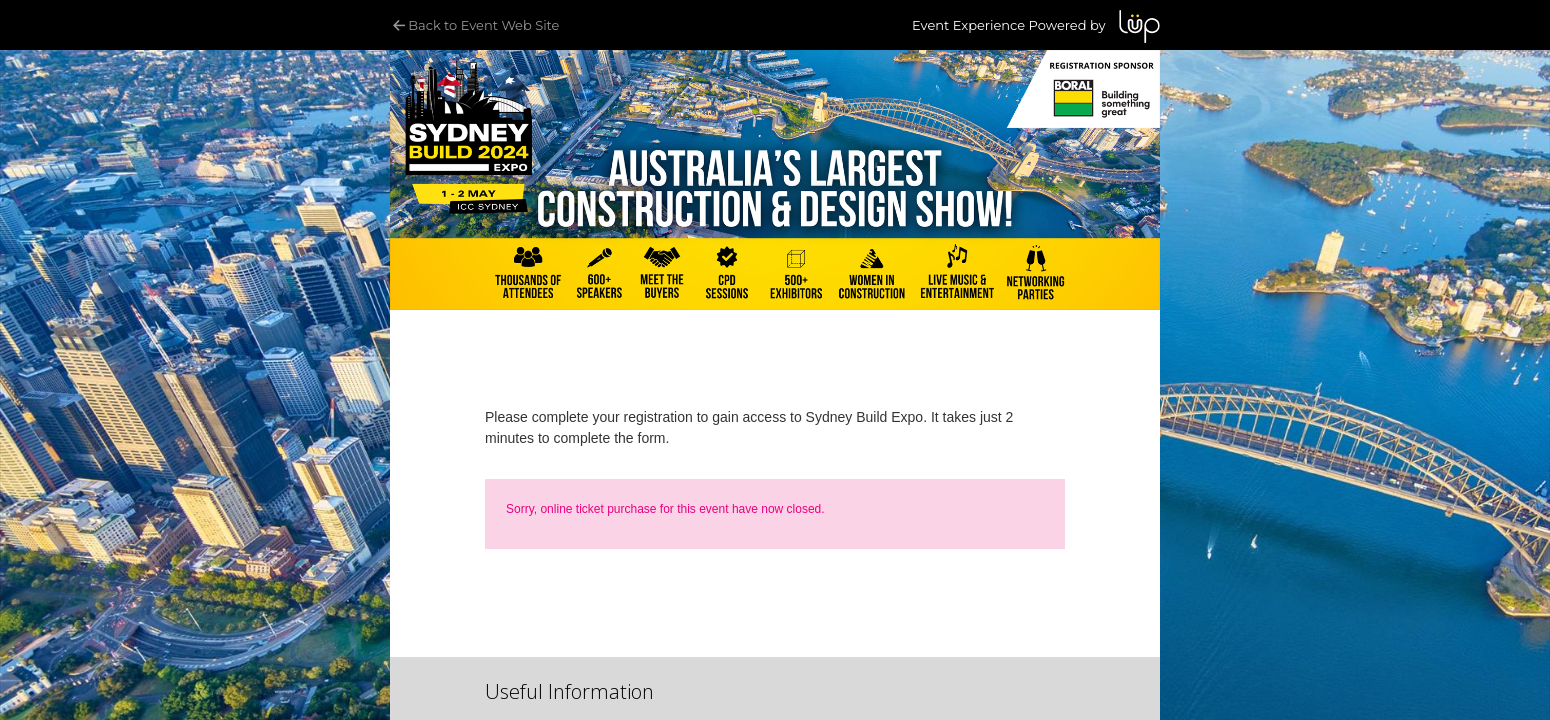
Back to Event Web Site (474, 25)
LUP (1139, 26)
